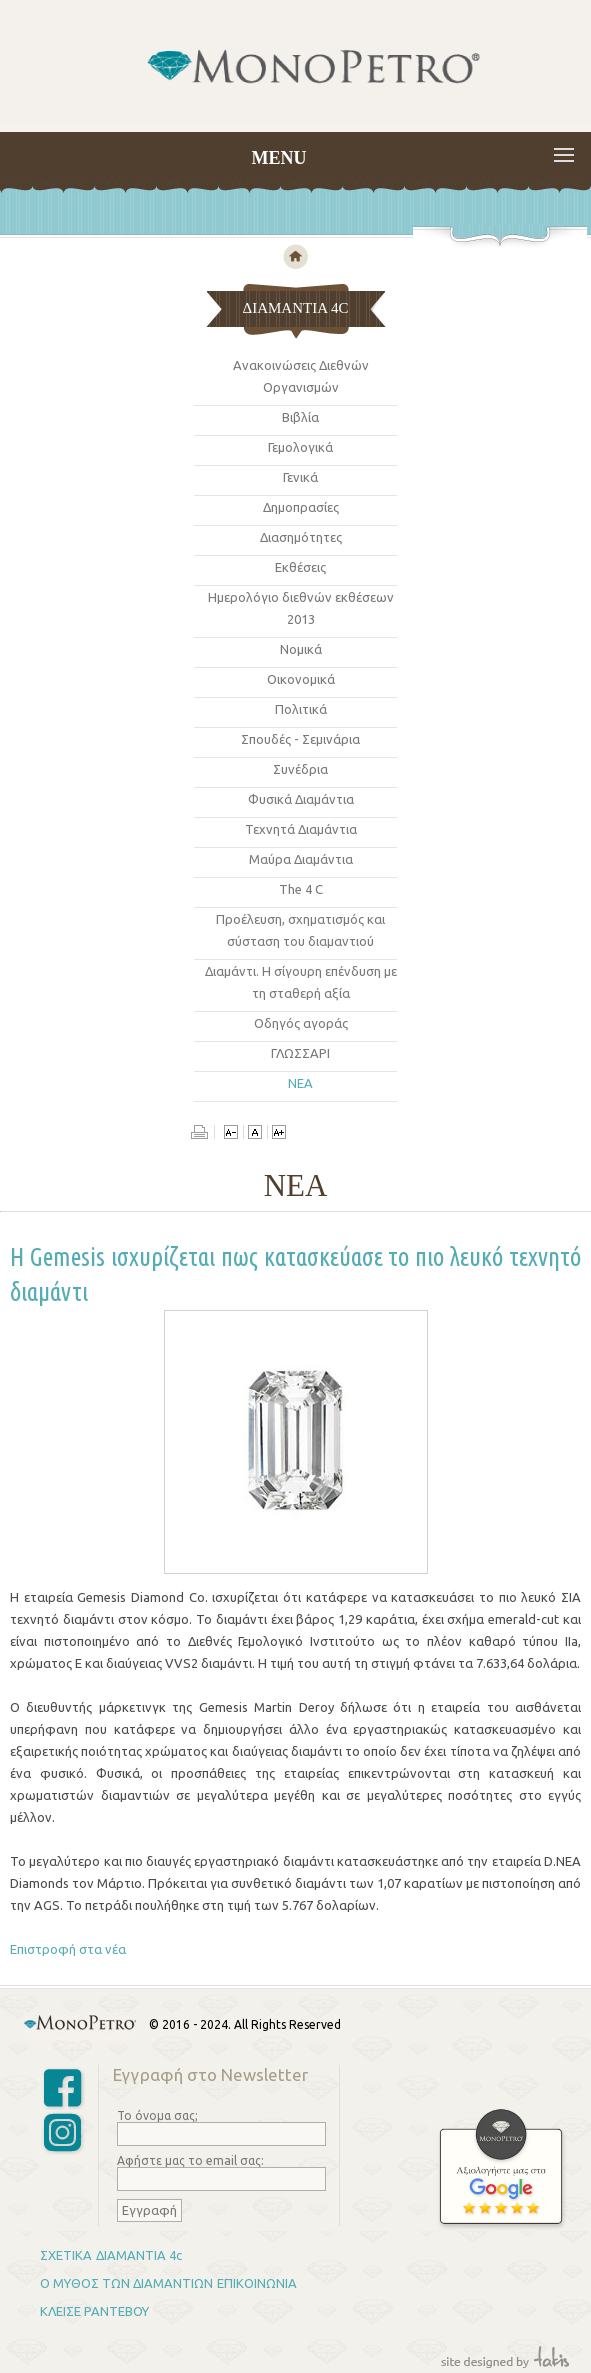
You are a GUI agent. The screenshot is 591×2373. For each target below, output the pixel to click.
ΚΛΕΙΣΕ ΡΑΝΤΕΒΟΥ (94, 2311)
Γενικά (300, 477)
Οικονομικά (301, 679)
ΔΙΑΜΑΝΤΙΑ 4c (139, 2255)
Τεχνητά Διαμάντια (301, 829)
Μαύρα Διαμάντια (301, 859)
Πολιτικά (301, 709)
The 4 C (301, 889)
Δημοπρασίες (301, 507)
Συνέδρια (300, 769)
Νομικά (301, 649)
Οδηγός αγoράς (301, 1023)
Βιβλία (300, 417)
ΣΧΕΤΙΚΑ (66, 2255)
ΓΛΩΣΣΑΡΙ (300, 1053)
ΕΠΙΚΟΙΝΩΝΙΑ (257, 2283)
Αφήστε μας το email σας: (190, 2160)
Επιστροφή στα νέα (68, 1949)
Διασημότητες (301, 537)
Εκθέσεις (300, 567)
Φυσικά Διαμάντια (301, 799)
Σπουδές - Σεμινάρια (300, 739)
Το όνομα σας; (157, 2115)
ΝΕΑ (300, 1083)
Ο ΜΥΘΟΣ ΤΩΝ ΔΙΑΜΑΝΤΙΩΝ (126, 2283)
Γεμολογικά (300, 447)
